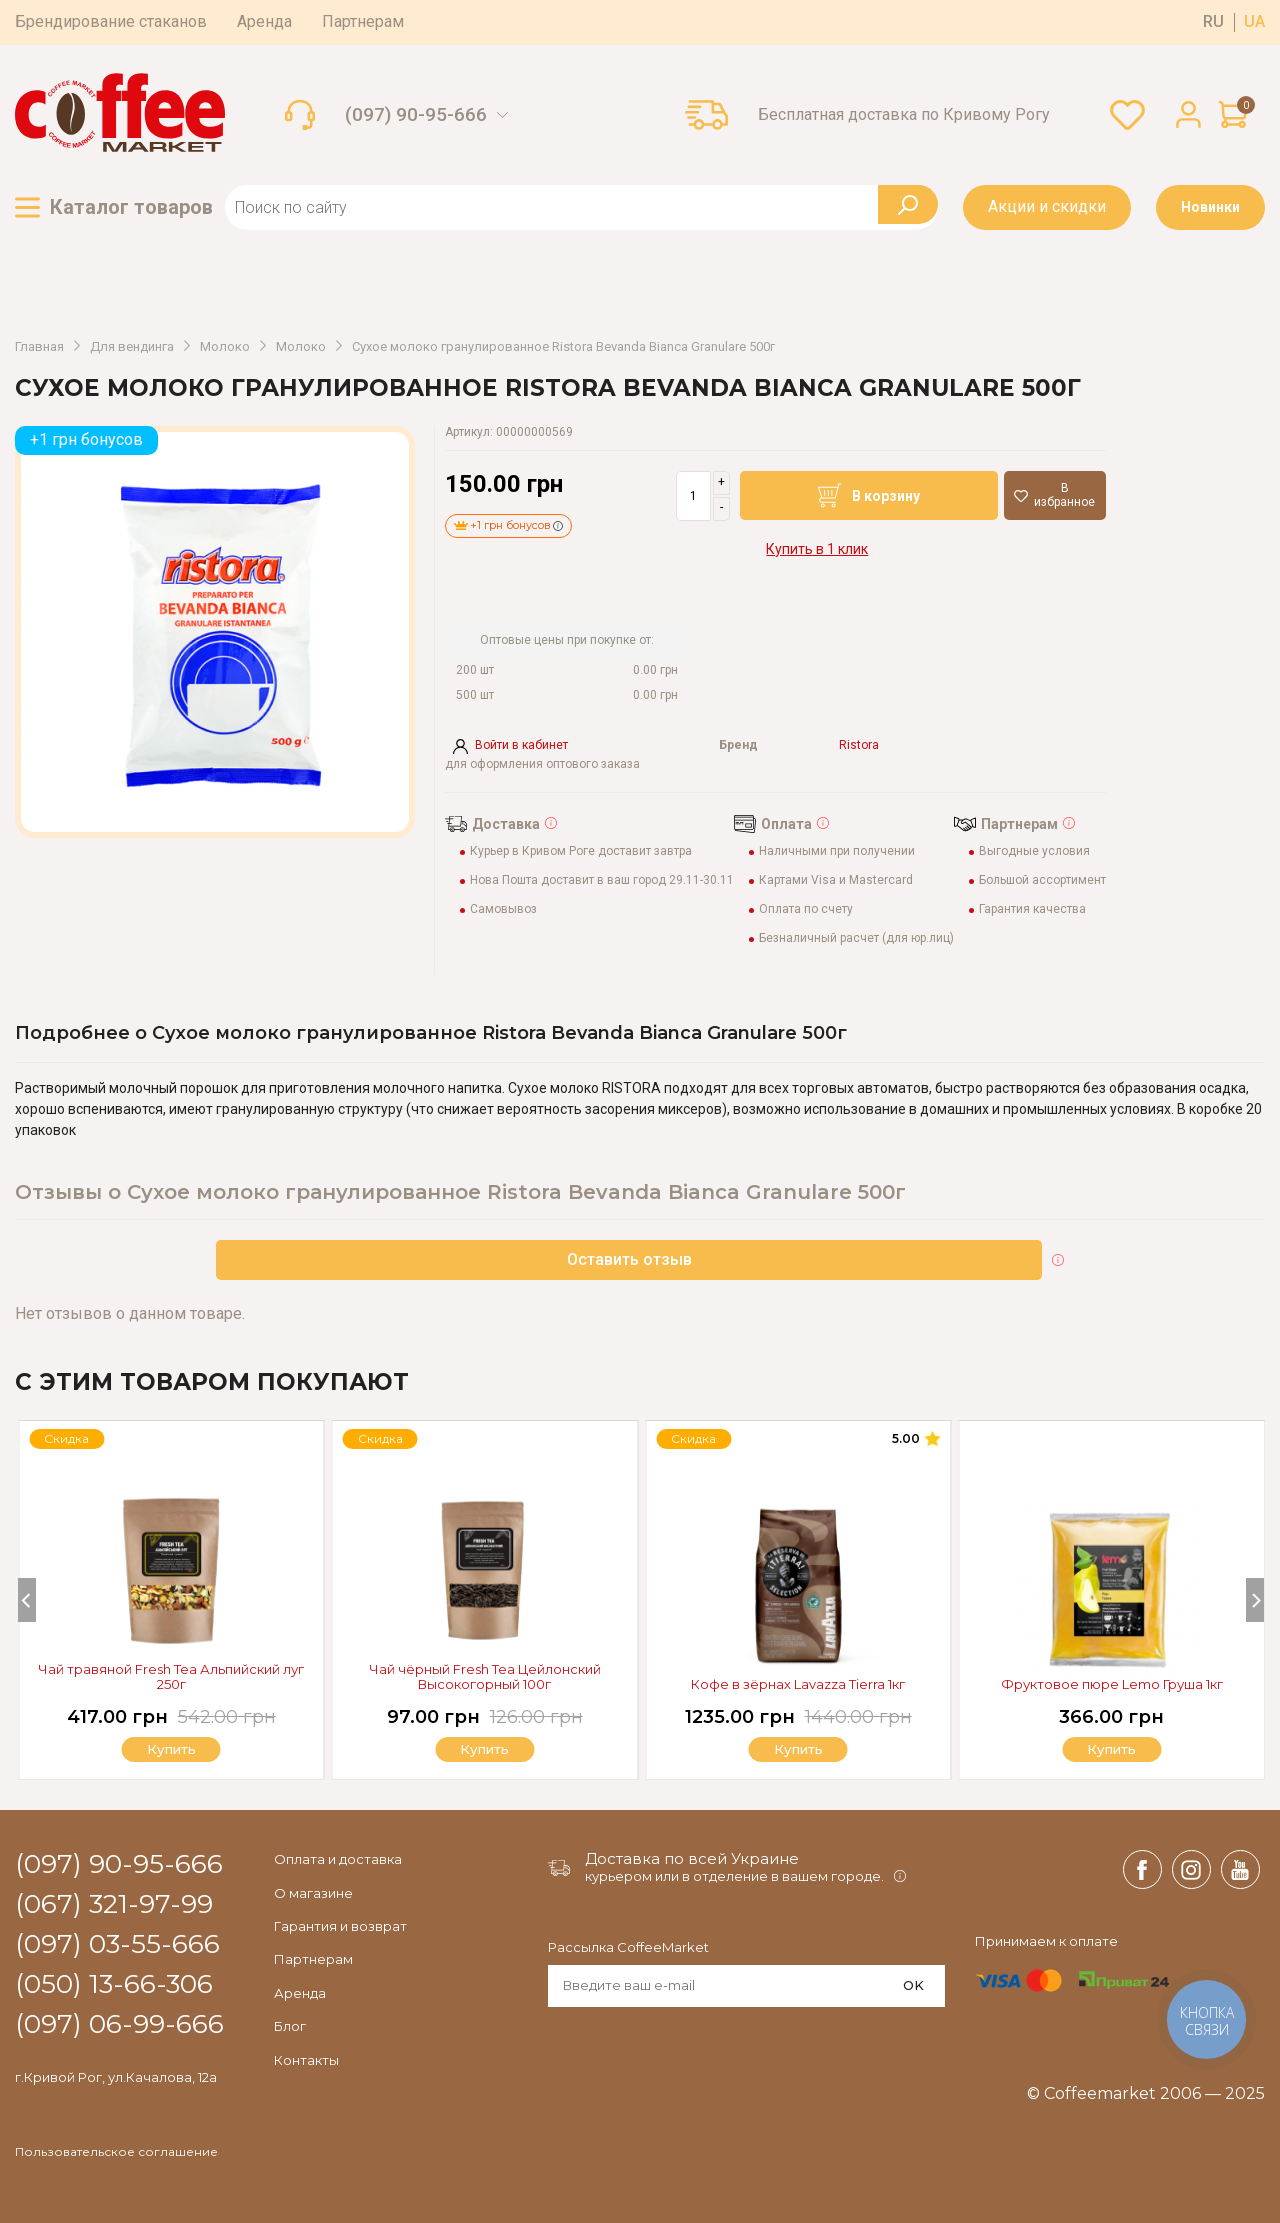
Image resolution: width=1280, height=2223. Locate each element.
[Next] (1255, 1600)
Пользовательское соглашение (116, 2152)
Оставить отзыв (629, 1259)
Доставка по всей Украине (692, 1858)
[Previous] (27, 1600)
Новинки (1210, 207)
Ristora (859, 745)
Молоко (225, 347)
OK (913, 1985)
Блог (290, 2026)
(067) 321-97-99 (114, 1905)
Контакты (306, 2060)
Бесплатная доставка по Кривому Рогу (904, 115)
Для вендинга (132, 347)
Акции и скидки (1047, 206)
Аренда (264, 21)
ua (1254, 22)
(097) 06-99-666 (119, 2025)
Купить (1112, 1749)
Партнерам (363, 21)
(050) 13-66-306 (114, 1985)
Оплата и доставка (338, 1859)
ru (1213, 22)
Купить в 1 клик (817, 549)
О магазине (313, 1893)
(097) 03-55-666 (117, 1945)
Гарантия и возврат (340, 1926)
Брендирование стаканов (111, 21)
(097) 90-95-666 (416, 115)
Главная (39, 347)
